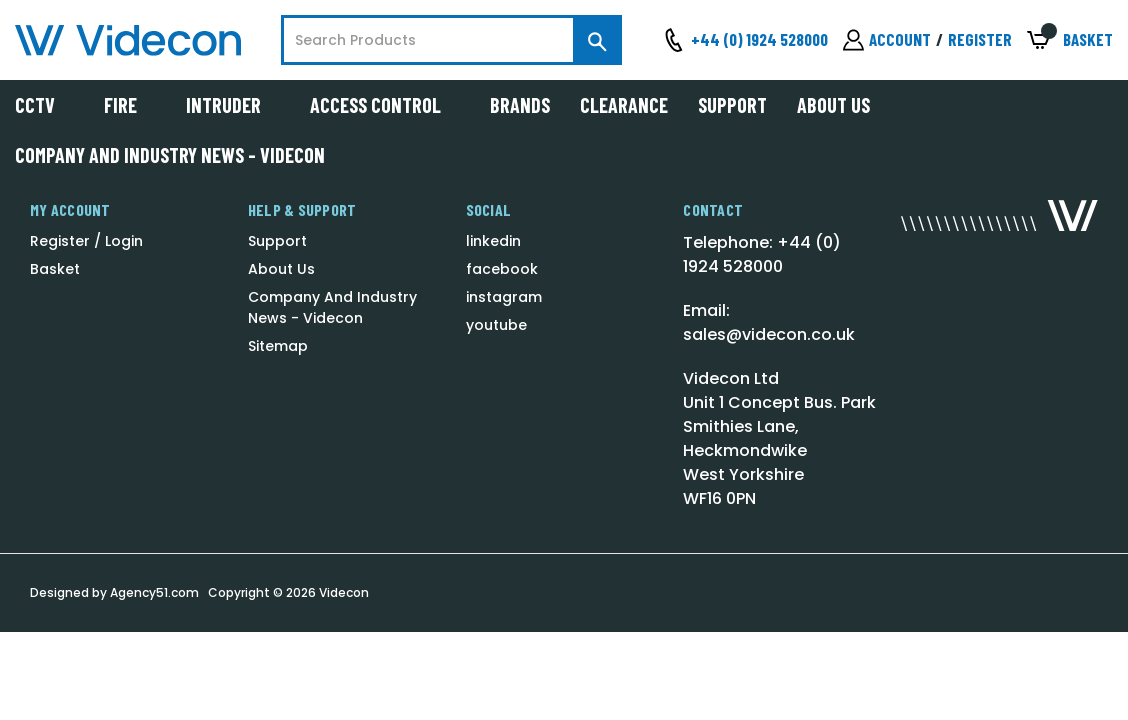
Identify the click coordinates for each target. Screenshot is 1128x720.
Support (732, 105)
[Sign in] (887, 40)
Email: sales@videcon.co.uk (769, 322)
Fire (130, 105)
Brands (520, 105)
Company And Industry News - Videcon (170, 155)
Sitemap (278, 346)
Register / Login (86, 241)
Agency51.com (154, 592)
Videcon (344, 592)
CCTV (44, 105)
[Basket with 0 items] (1070, 40)
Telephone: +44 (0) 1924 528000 (762, 254)
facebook (502, 269)
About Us (833, 105)
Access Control (385, 105)
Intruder (233, 105)
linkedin (493, 241)
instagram (504, 297)
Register (980, 39)
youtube (496, 325)
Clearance (624, 105)
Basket (55, 269)
